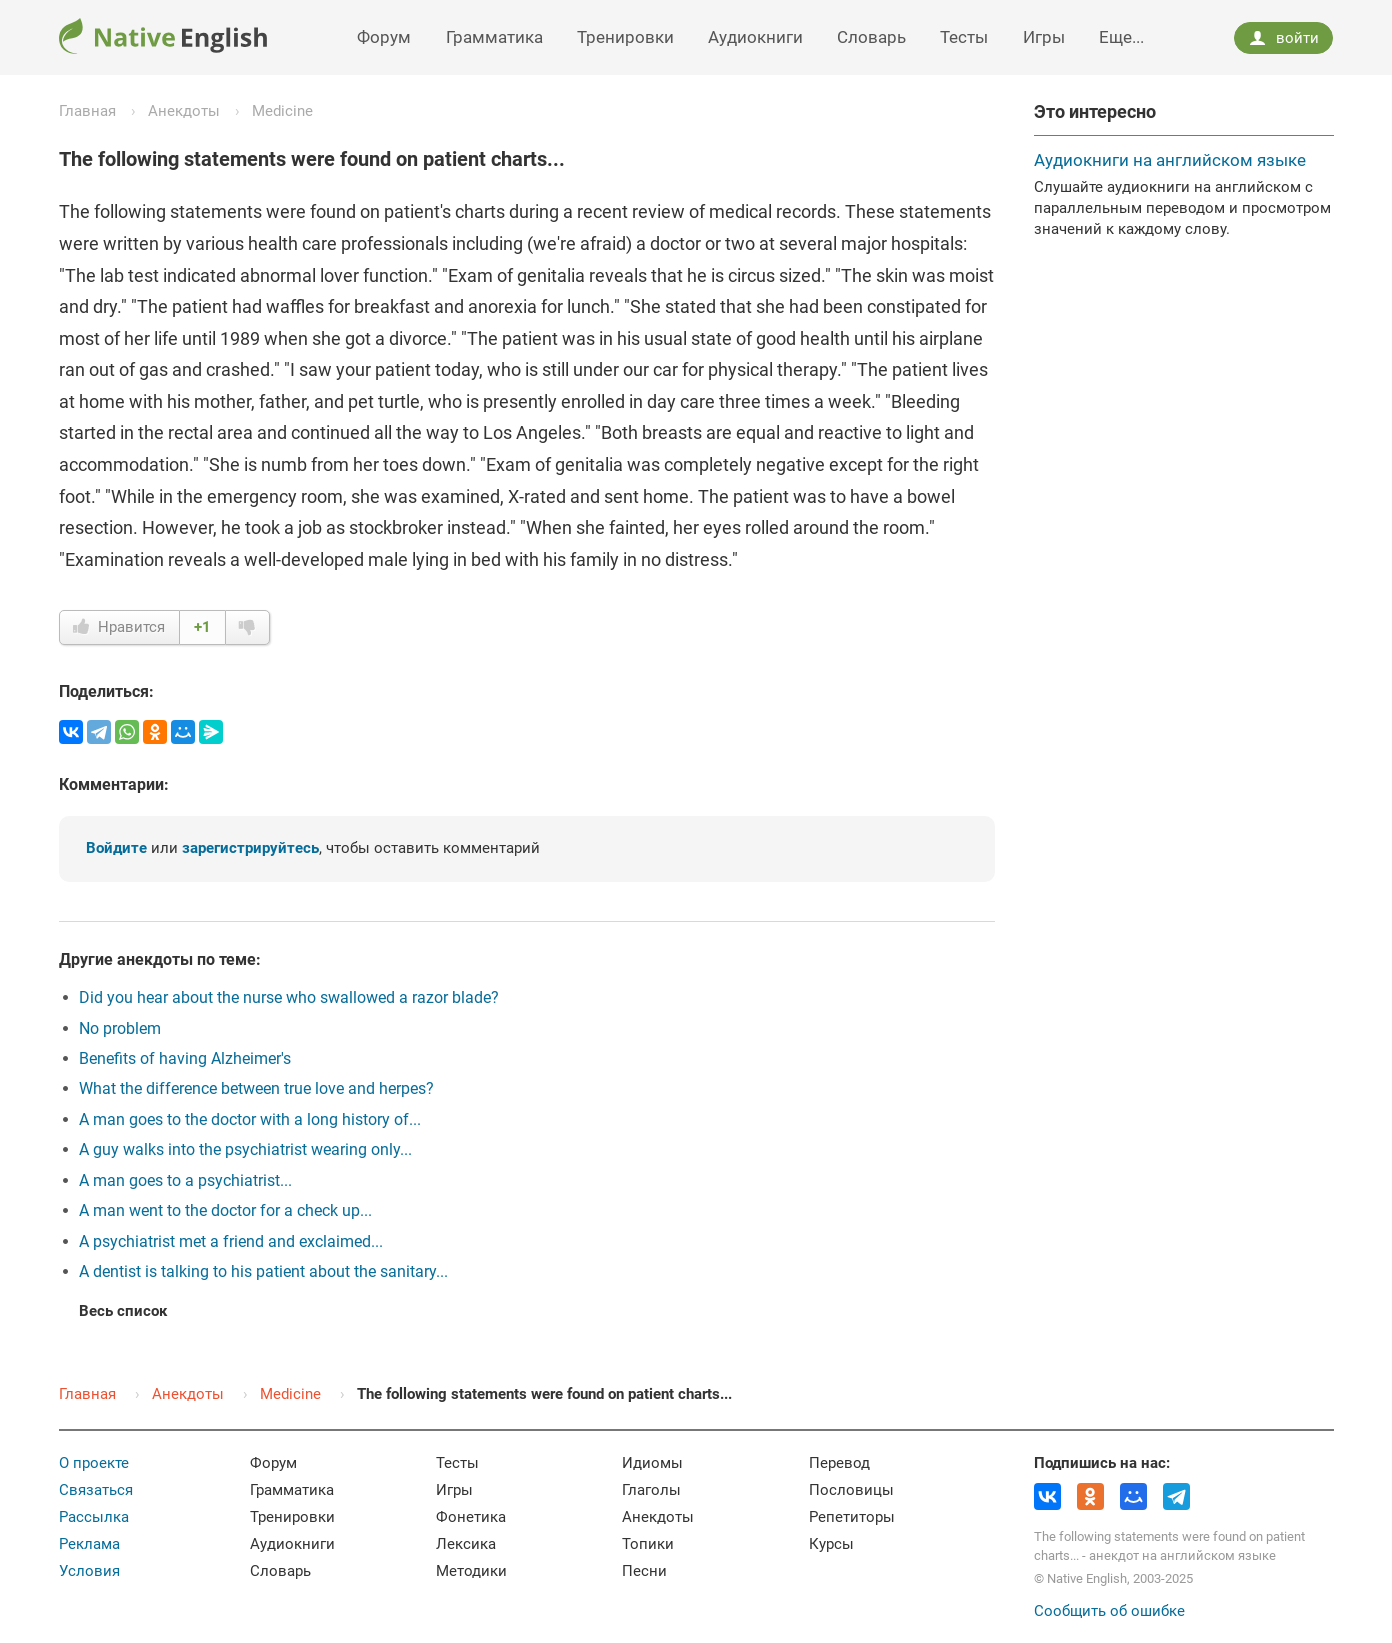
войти (1284, 38)
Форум (384, 37)
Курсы (831, 1544)
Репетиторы (852, 1517)
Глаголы (651, 1490)
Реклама (89, 1544)
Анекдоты (184, 111)
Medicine (282, 111)
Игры (1044, 37)
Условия (89, 1571)
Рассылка (94, 1517)
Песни (644, 1571)
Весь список (123, 1311)
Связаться (96, 1490)
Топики (648, 1544)
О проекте (94, 1463)
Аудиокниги (755, 37)
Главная (87, 111)
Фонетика (471, 1517)
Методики (471, 1571)
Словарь (871, 37)
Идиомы (652, 1463)
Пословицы (851, 1490)
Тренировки (625, 37)
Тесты (964, 37)
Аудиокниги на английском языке (1170, 160)
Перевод (839, 1463)
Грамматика (494, 37)
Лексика (466, 1544)
